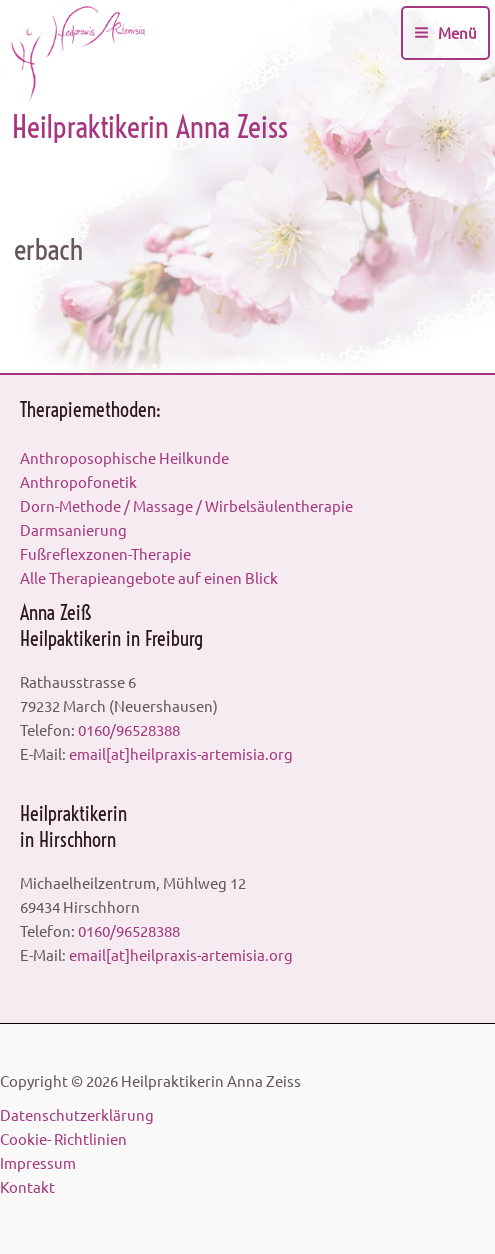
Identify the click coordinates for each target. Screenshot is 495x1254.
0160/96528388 (129, 729)
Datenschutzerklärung (77, 1114)
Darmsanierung (73, 529)
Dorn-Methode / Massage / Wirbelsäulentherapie (186, 505)
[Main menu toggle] (445, 33)
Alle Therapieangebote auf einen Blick (149, 577)
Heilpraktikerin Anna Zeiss (150, 127)
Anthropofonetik (78, 481)
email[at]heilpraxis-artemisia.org (181, 753)
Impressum (38, 1162)
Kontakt (27, 1186)
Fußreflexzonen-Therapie (105, 553)
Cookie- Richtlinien (63, 1138)
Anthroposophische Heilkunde (124, 457)
